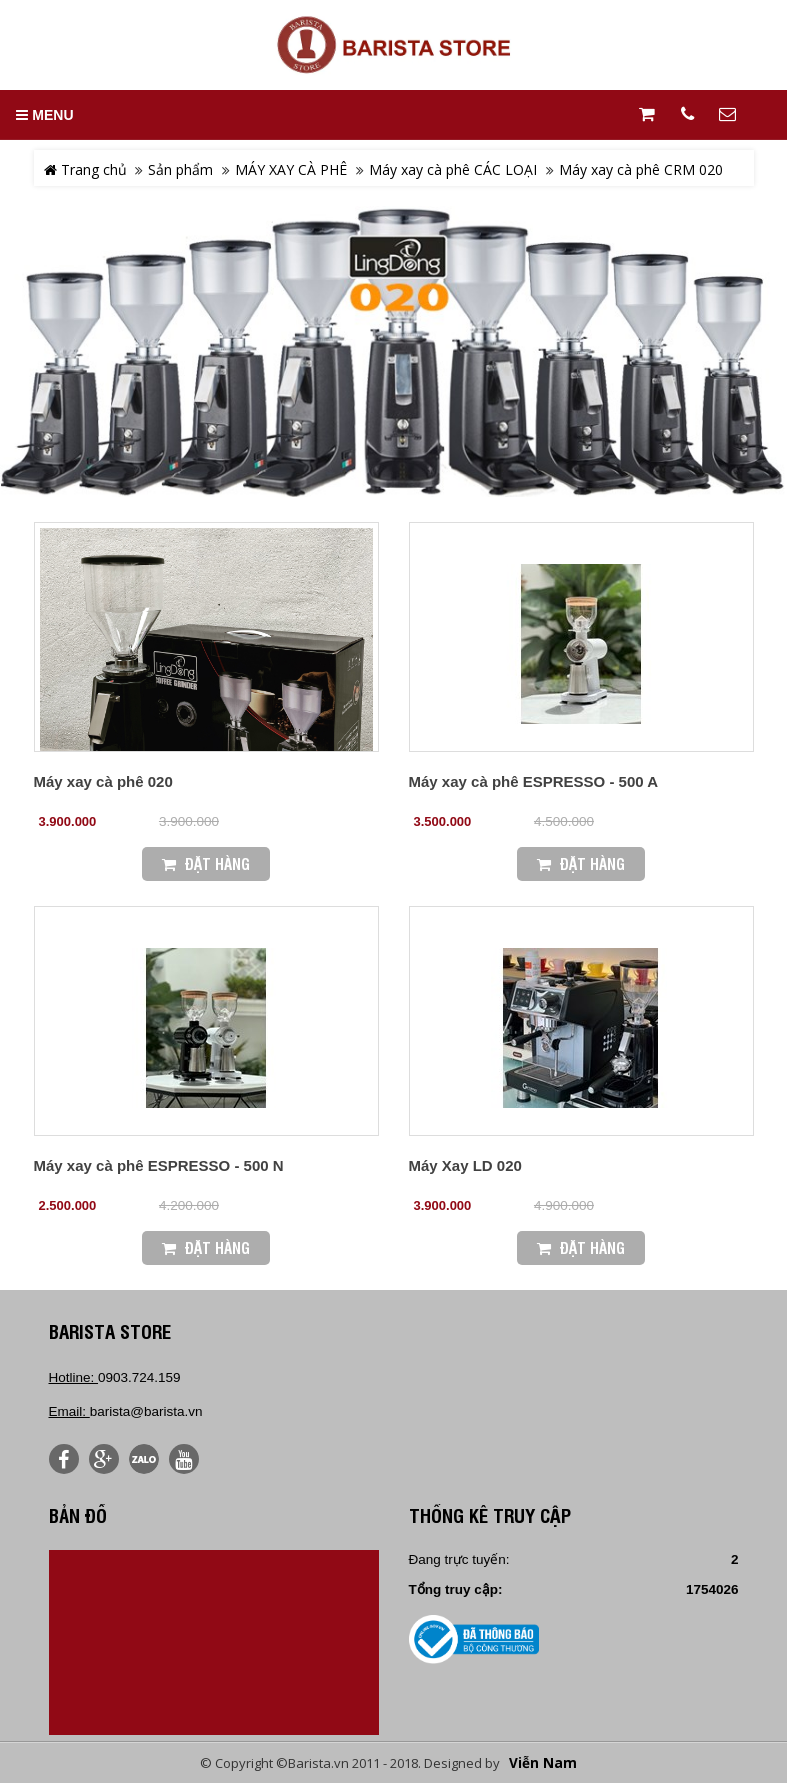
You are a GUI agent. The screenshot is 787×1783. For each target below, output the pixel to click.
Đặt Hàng (206, 863)
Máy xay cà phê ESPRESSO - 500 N (159, 1165)
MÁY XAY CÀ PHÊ (291, 169)
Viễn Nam (543, 1763)
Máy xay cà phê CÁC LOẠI (453, 169)
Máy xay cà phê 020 (103, 781)
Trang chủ (85, 169)
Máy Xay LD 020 (465, 1165)
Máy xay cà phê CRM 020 (641, 169)
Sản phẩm (180, 169)
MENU (44, 115)
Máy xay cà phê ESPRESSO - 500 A (534, 781)
